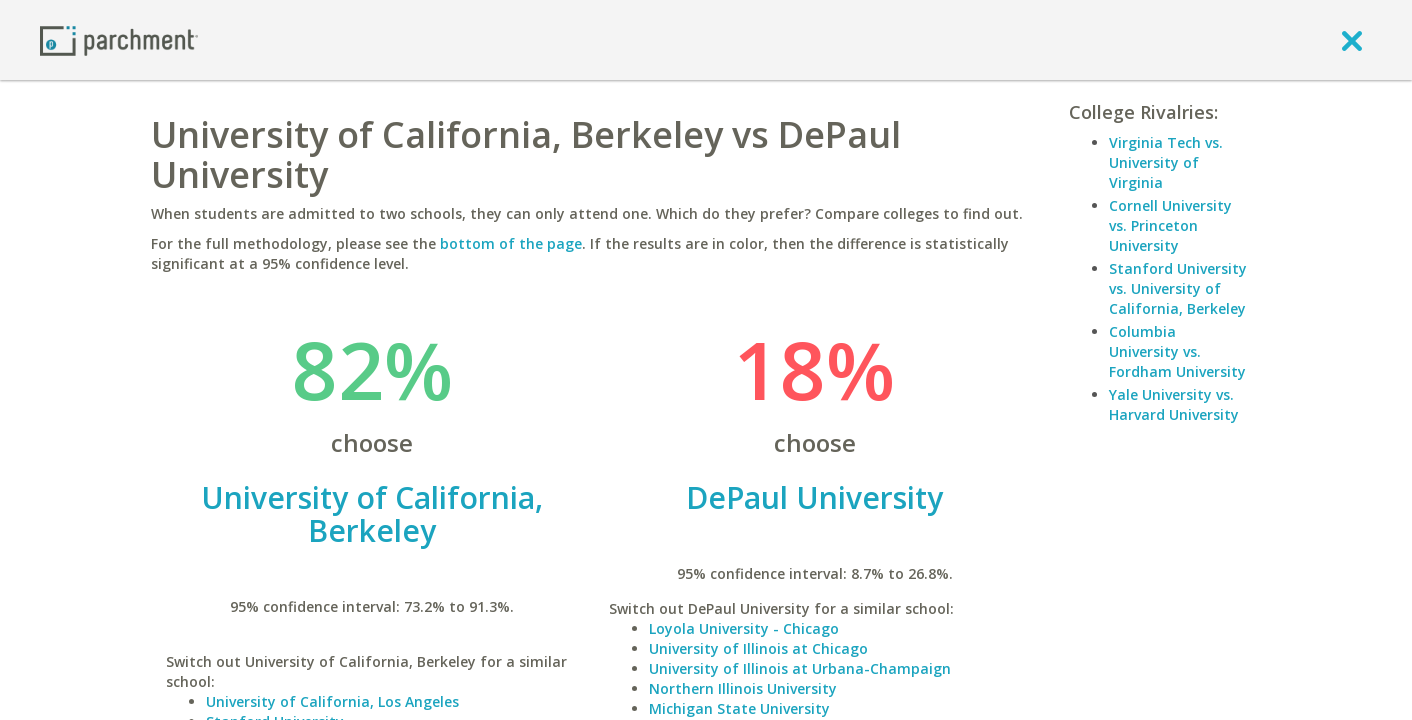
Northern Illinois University (743, 688)
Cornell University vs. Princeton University (1170, 225)
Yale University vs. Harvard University (1174, 404)
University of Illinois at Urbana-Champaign (800, 668)
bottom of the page (511, 243)
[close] (1352, 40)
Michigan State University (739, 708)
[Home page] (119, 39)
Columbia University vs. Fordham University (1177, 351)
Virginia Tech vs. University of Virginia (1166, 162)
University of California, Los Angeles (332, 701)
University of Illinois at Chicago (758, 648)
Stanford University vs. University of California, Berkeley (1178, 288)
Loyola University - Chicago (744, 628)
